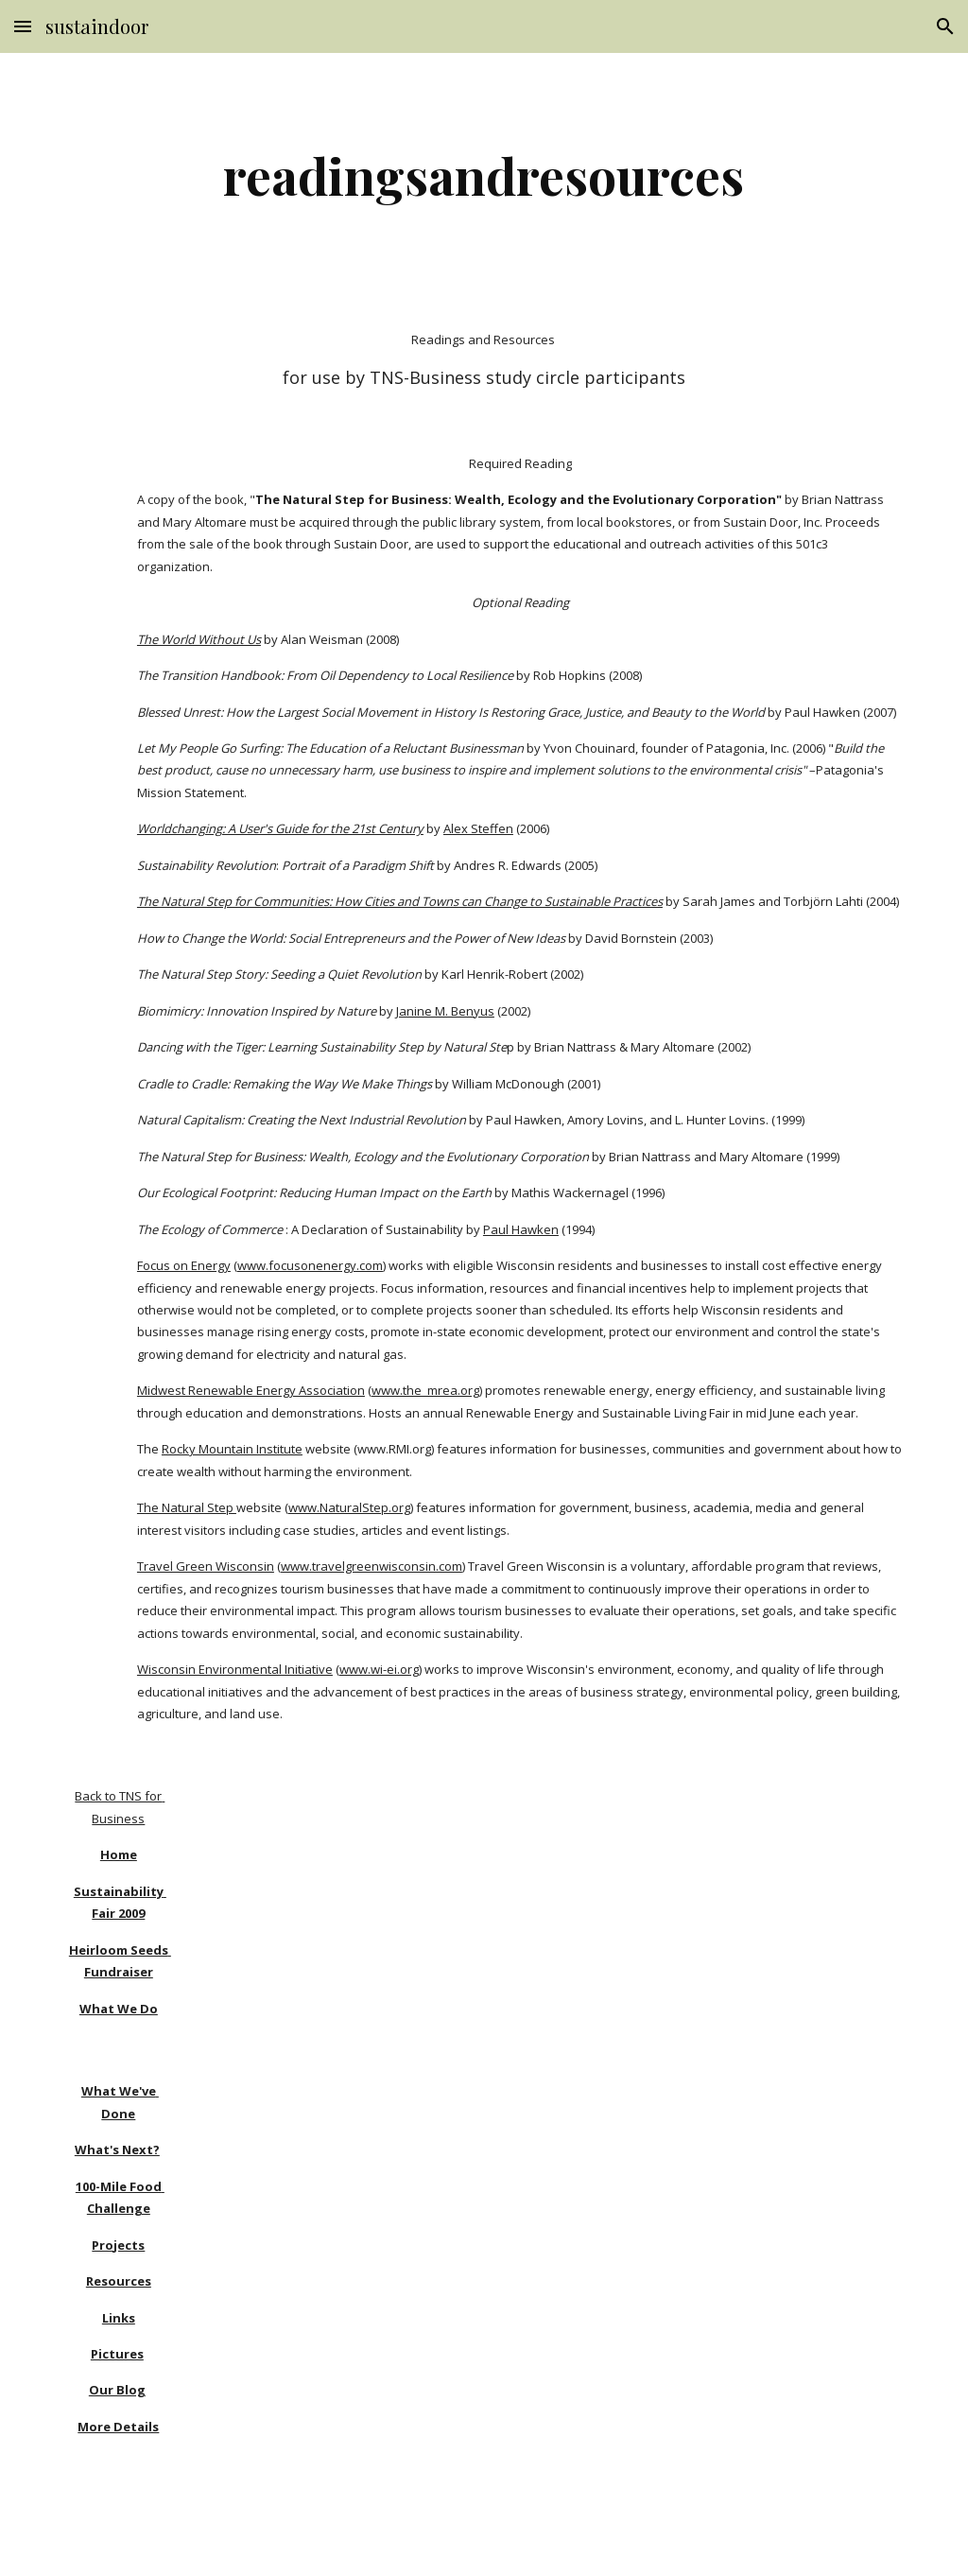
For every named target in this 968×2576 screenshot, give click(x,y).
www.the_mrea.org (425, 1390)
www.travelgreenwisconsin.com (371, 1566)
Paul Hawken (521, 1229)
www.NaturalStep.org (349, 1507)
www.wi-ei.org (379, 1669)
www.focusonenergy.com (310, 1265)
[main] (483, 175)
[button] (22, 26)
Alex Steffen (478, 828)
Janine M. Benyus (445, 1010)
